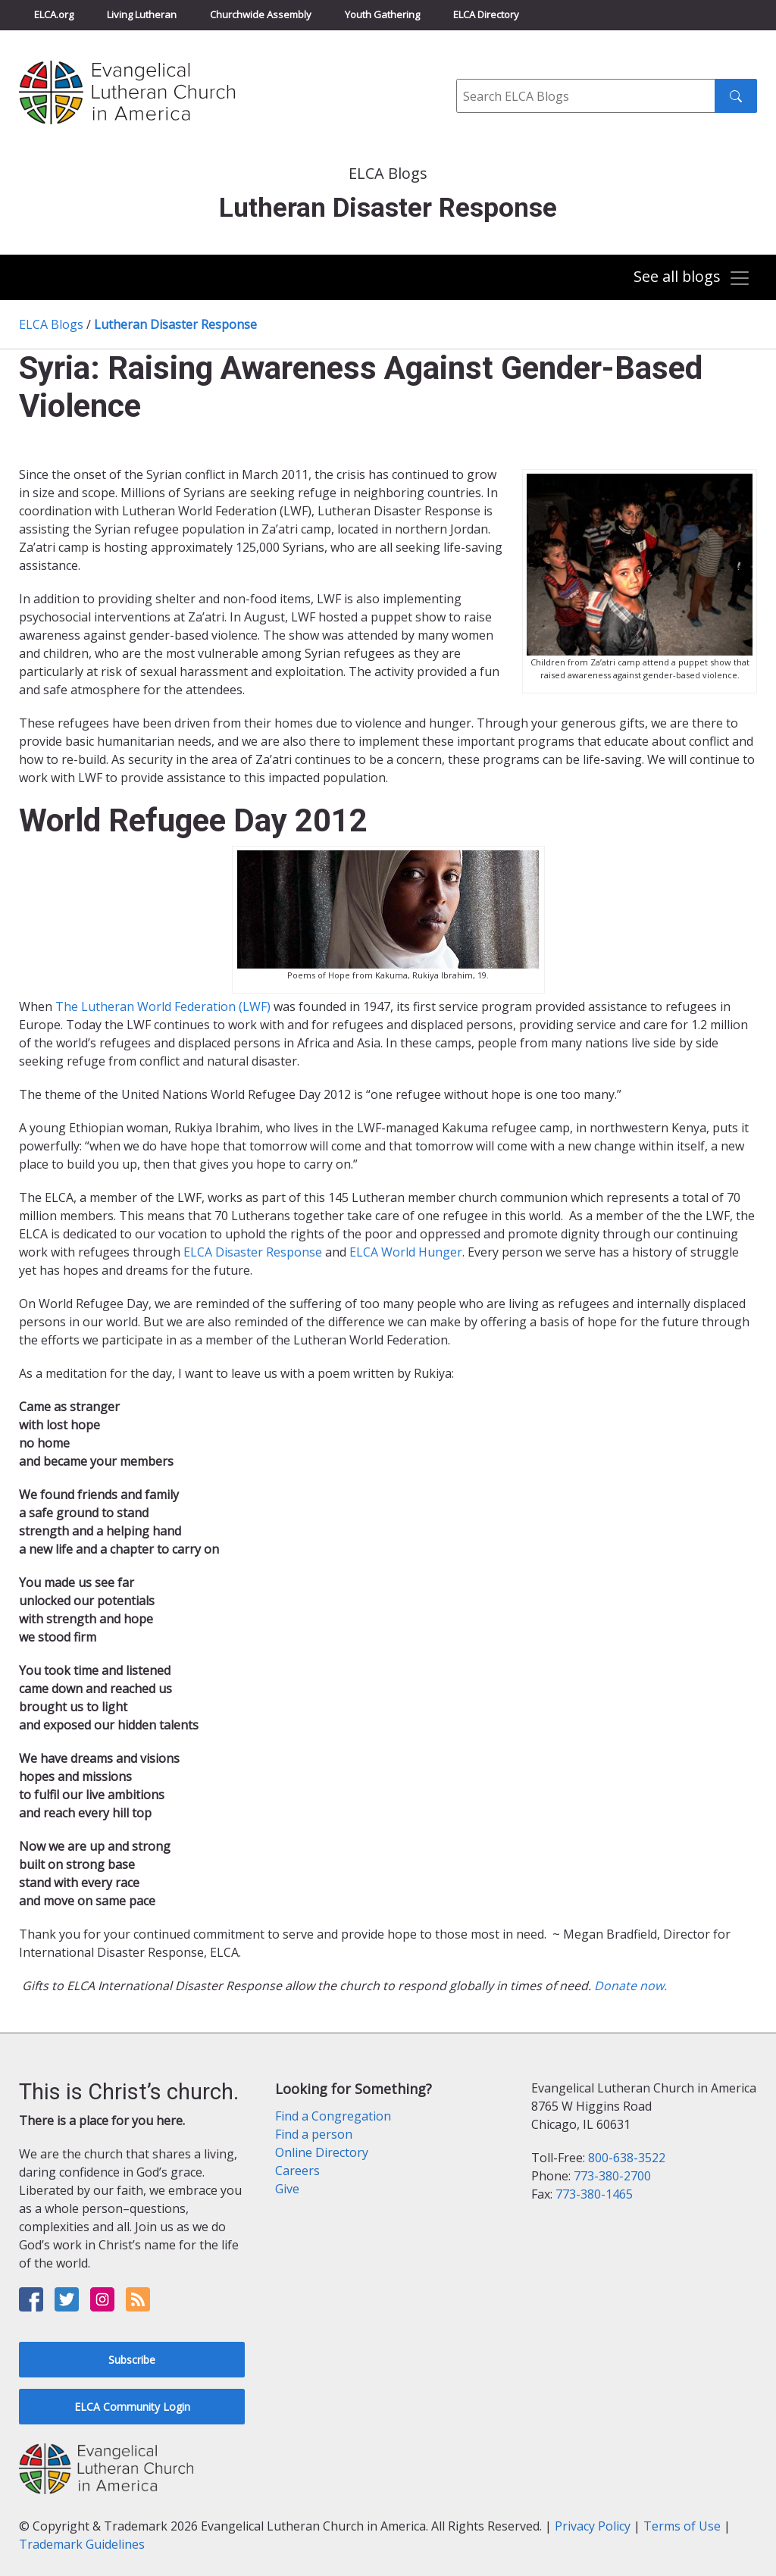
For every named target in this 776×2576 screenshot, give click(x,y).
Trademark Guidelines (82, 2544)
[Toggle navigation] (692, 278)
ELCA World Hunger (404, 1252)
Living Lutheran (142, 14)
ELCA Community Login (132, 2406)
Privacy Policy (592, 2526)
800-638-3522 (626, 2157)
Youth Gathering (382, 14)
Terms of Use (682, 2526)
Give (287, 2188)
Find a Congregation (333, 2116)
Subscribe (131, 2359)
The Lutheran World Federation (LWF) (163, 1006)
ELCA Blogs (51, 324)
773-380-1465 (594, 2194)
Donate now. (630, 1985)
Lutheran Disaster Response (175, 324)
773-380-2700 (612, 2176)
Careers (297, 2170)
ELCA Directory (486, 14)
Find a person (313, 2134)
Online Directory (321, 2152)
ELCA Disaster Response (252, 1252)
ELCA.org (54, 14)
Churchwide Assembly (260, 14)
